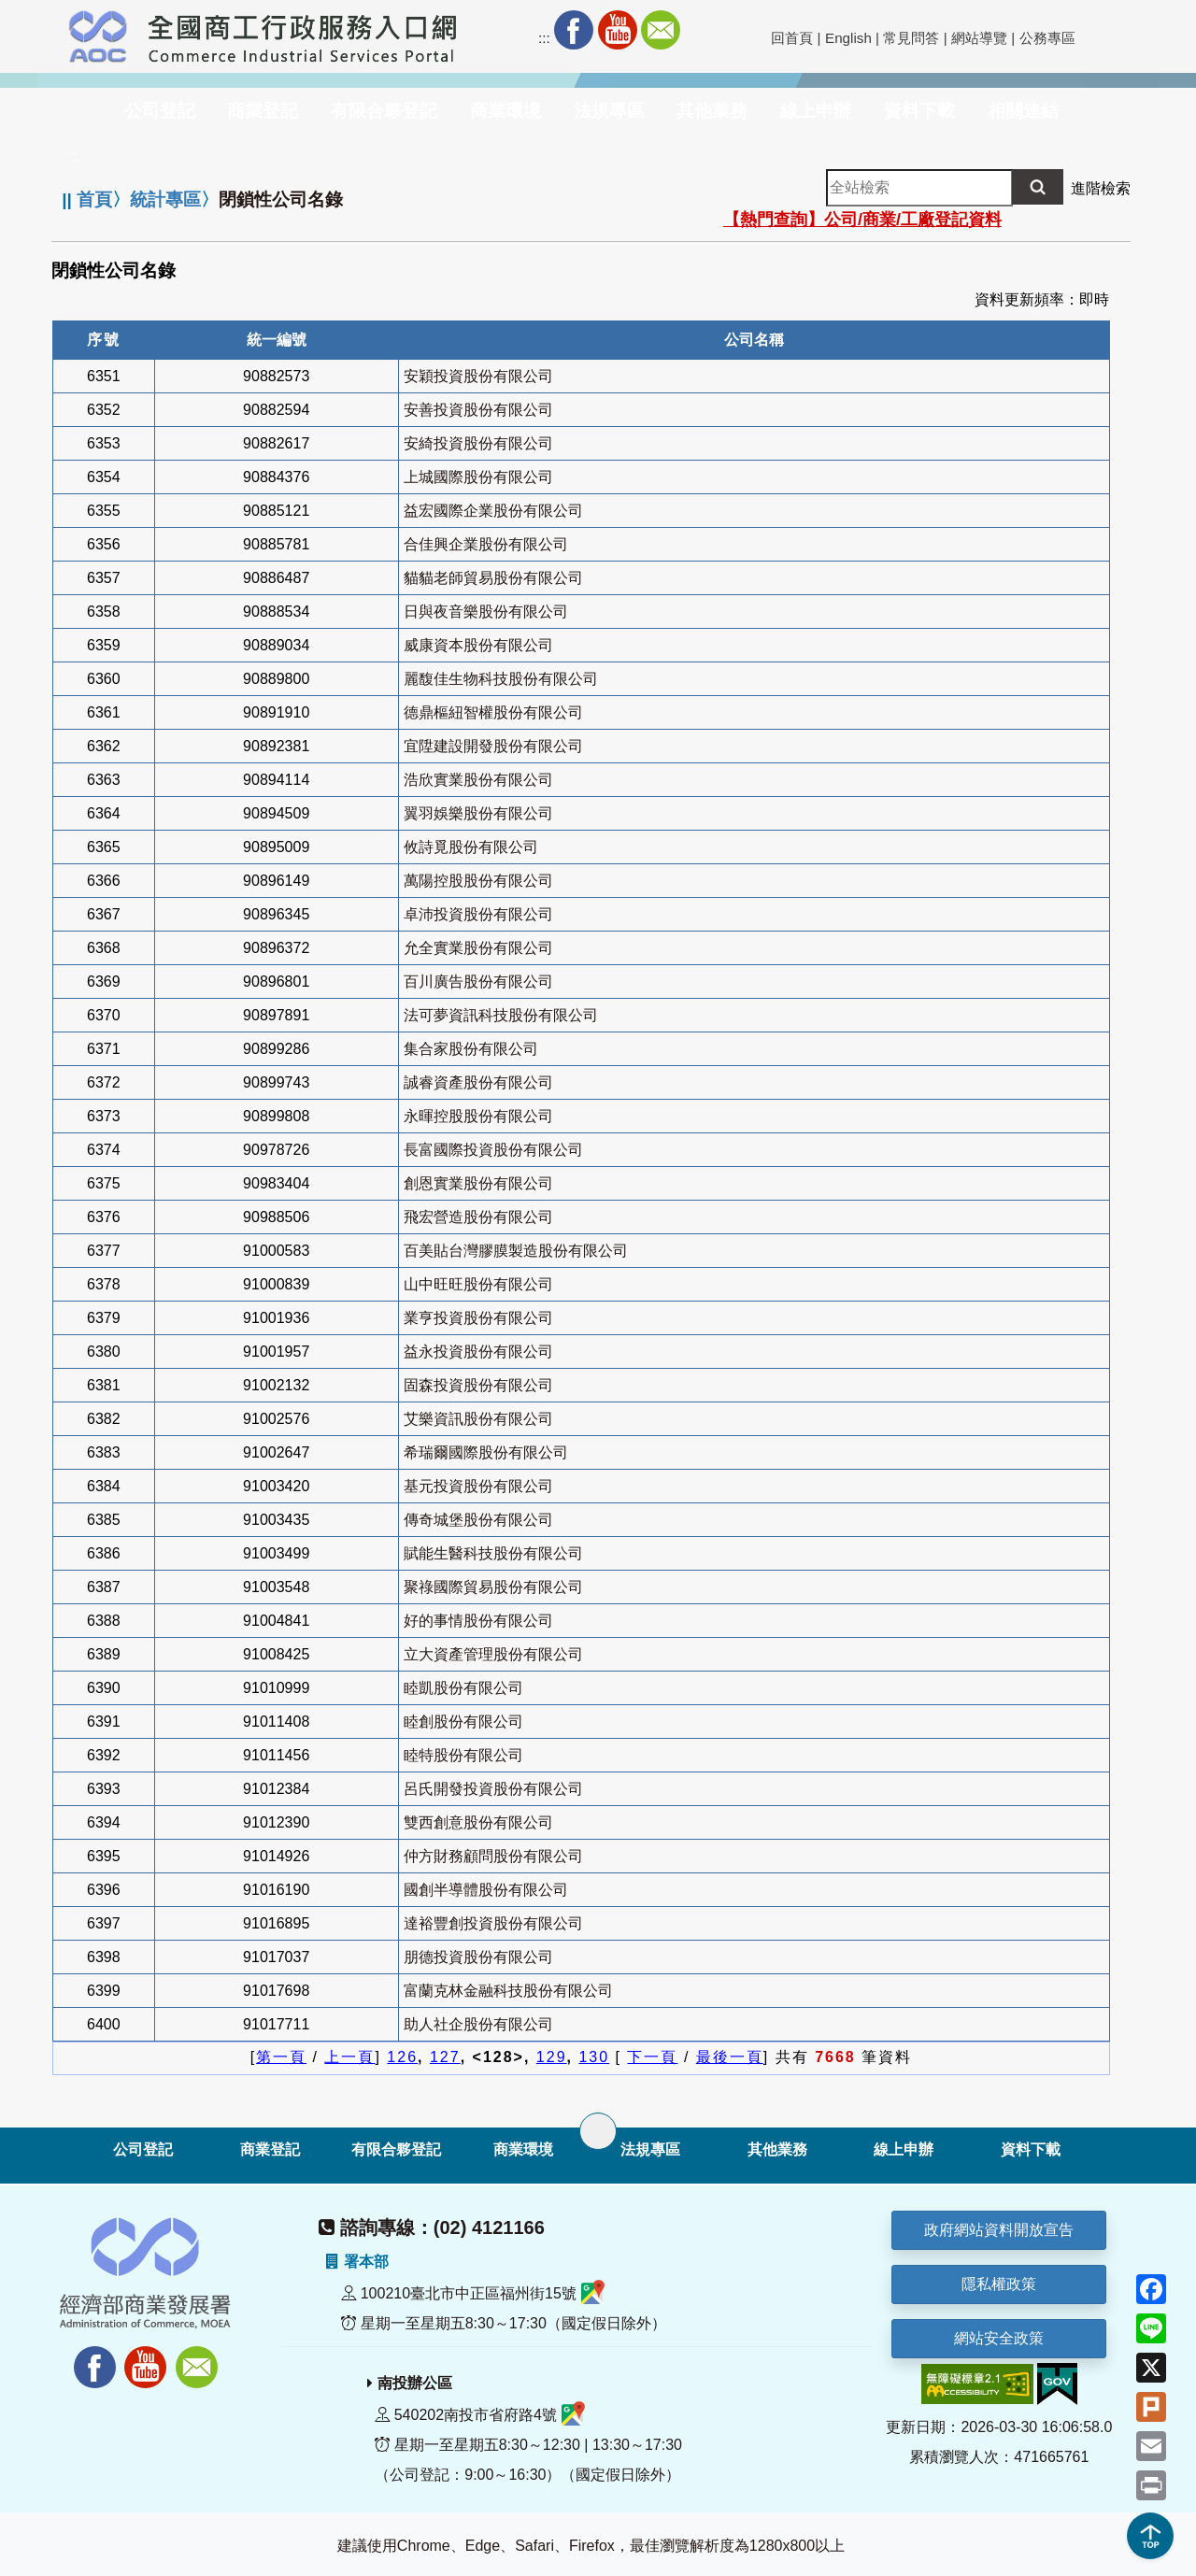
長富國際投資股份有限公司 (493, 1150)
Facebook (573, 30)
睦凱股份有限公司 (463, 1688)
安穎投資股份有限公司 (478, 376)
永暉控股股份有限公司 (478, 1116)
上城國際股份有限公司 (478, 477)
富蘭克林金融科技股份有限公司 (508, 1991)
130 (593, 2057)
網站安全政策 (999, 2338)
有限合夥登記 (396, 2149)
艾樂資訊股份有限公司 (478, 1419)
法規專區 (650, 2149)
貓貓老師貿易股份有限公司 (493, 578)
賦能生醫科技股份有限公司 (493, 1553)
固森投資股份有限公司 (478, 1385)
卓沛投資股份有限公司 (478, 914)
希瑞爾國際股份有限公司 (486, 1452)
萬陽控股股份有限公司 (478, 881)
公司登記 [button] (159, 111)
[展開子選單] (598, 2131)
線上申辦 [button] (815, 111)
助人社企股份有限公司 (478, 2024)
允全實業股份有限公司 (478, 948)
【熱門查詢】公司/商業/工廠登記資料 (862, 219)
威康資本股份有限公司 (478, 645)
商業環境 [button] (505, 111)
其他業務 (777, 2149)
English (848, 38)
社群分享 (747, 30)
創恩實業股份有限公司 (478, 1183)
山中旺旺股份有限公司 (478, 1284)
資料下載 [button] (919, 111)
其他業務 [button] (712, 111)
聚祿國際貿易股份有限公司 (493, 1587)
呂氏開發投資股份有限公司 (493, 1789)
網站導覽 (979, 38)
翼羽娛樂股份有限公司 (478, 813)
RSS (703, 30)
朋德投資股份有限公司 (478, 1957)
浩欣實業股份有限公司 (478, 780)
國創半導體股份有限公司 (486, 1890)
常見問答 (911, 38)
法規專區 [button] (609, 111)
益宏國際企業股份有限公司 (493, 511)
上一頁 (349, 2057)
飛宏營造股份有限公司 (478, 1217)
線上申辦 (903, 2149)
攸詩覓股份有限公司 (471, 847)
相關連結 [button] (1023, 111)
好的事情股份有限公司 (478, 1621)
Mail (660, 30)
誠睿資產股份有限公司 (478, 1082)
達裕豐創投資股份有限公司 (493, 1923)
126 (402, 2057)
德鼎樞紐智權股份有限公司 (493, 712)
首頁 (94, 199)
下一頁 (652, 2057)
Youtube (617, 30)
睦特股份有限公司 (463, 1755)
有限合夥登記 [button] (384, 111)
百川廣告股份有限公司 (478, 981)
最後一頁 (729, 2057)
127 (445, 2057)
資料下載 (1031, 2149)
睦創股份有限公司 (463, 1721)
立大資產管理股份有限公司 (493, 1654)
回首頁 (792, 38)
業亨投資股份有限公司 (478, 1318)
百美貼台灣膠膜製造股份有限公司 (516, 1251)
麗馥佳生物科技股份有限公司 (501, 679)
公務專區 (1047, 38)
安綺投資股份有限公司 (478, 443)
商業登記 (270, 2149)
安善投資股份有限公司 (478, 410)
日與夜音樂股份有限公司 (486, 611)
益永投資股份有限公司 (478, 1351)
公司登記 (143, 2149)
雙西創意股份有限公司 (478, 1822)
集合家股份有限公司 (471, 1049)
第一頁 (281, 2057)
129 (551, 2057)
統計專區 (165, 199)
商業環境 (523, 2149)
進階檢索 (1101, 188)
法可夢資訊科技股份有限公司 (501, 1015)
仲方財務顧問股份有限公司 (493, 1856)
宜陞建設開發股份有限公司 (493, 746)
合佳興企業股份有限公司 (486, 544)
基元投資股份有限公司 (478, 1486)
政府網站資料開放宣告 (999, 2230)
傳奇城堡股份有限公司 (478, 1520)
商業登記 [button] (262, 111)
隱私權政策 (998, 2284)
